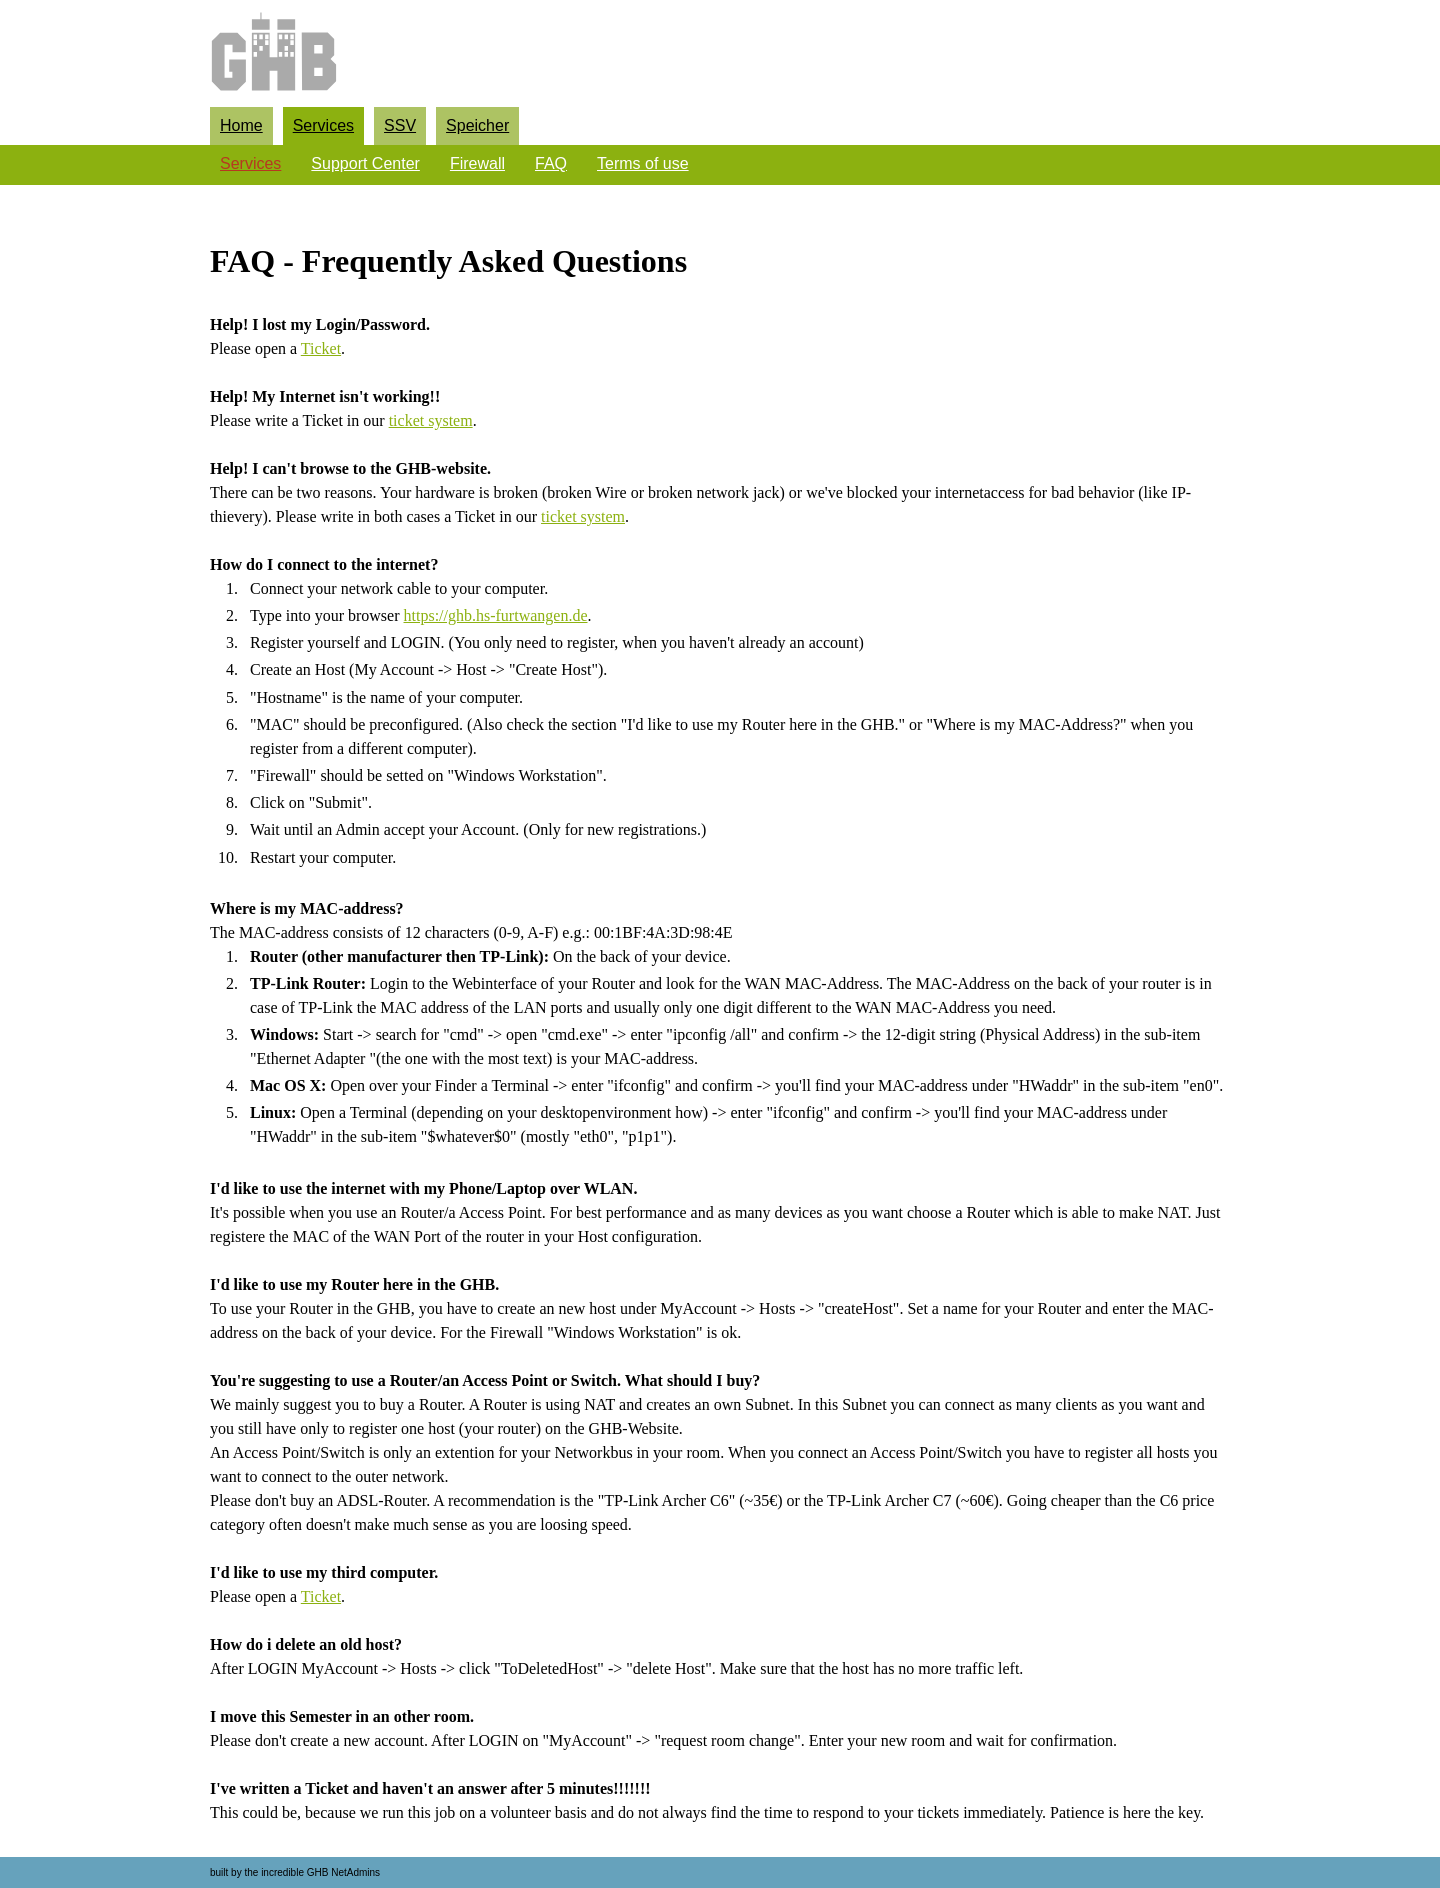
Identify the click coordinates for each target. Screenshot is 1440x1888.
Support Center (365, 163)
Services (323, 125)
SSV (400, 125)
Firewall (477, 163)
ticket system (431, 420)
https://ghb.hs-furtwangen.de (496, 615)
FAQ (551, 163)
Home (241, 125)
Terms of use (643, 163)
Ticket (321, 348)
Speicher (477, 125)
